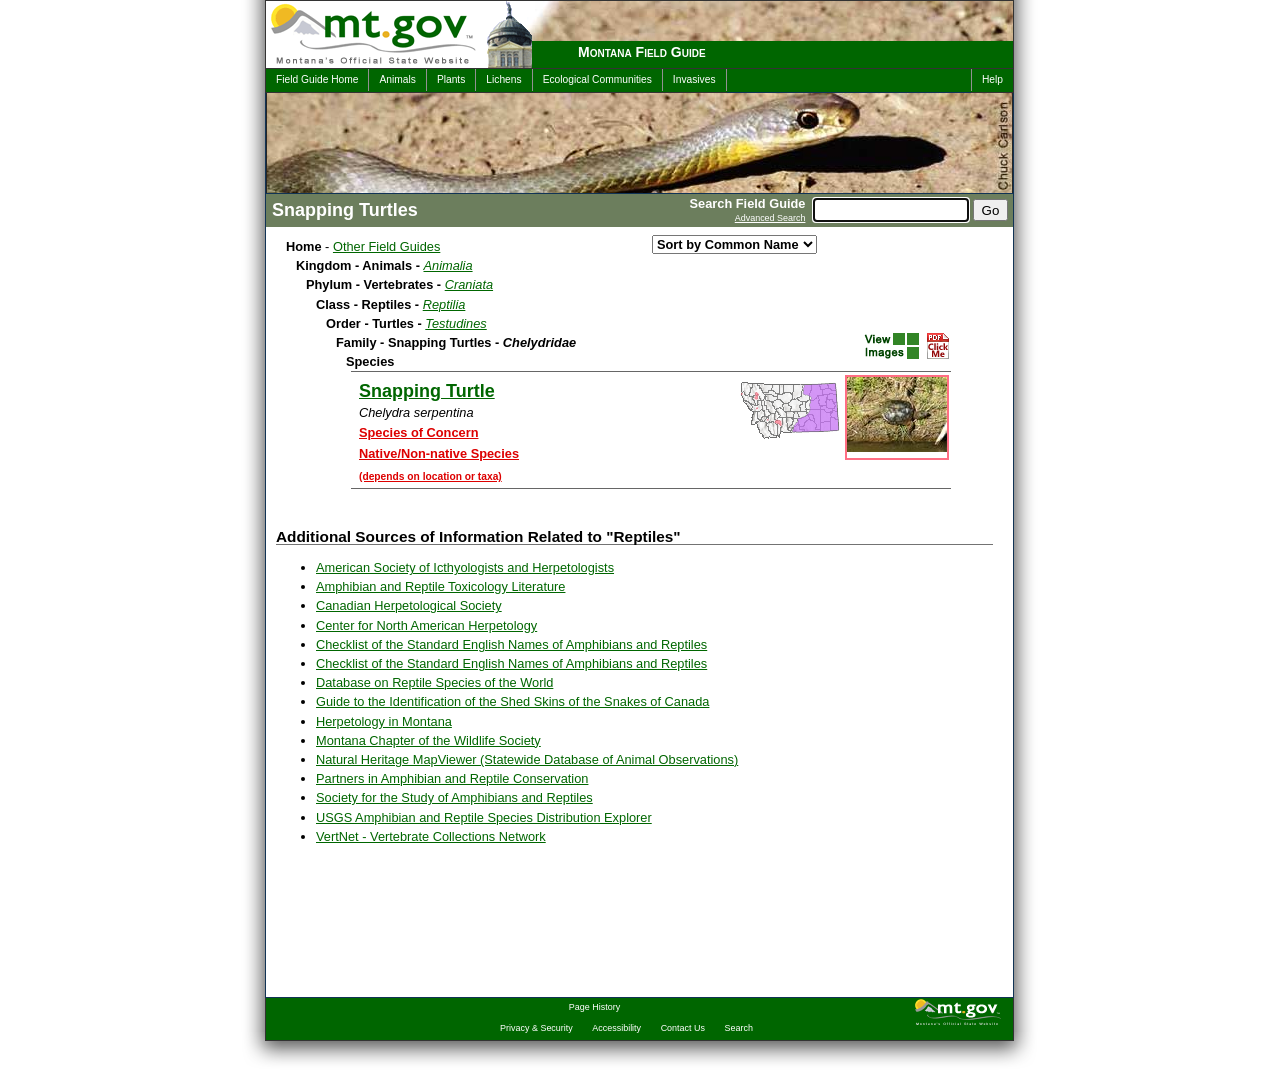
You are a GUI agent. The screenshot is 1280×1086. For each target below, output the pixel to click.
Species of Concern (418, 432)
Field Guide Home (317, 79)
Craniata (469, 284)
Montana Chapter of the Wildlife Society (428, 740)
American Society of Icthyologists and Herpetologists (465, 567)
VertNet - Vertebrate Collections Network (431, 836)
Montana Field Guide (642, 52)
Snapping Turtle (427, 391)
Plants (451, 79)
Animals (397, 79)
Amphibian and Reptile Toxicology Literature (440, 586)
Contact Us (683, 1028)
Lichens (503, 79)
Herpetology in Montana (384, 721)
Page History (594, 1007)
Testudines (455, 323)
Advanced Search (770, 218)
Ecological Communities (597, 79)
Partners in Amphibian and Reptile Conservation (452, 778)
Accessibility (616, 1028)
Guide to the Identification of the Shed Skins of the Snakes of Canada (512, 701)
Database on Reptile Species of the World (434, 682)
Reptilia (444, 304)
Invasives (694, 79)
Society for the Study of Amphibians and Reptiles (454, 797)
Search (739, 1028)
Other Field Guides (386, 246)
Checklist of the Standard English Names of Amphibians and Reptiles (511, 644)
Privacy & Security (536, 1028)
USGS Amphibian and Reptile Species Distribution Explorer (484, 817)
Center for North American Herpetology (426, 625)
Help (992, 79)
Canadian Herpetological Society (409, 605)
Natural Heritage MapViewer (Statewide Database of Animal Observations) (527, 759)
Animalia (448, 265)
